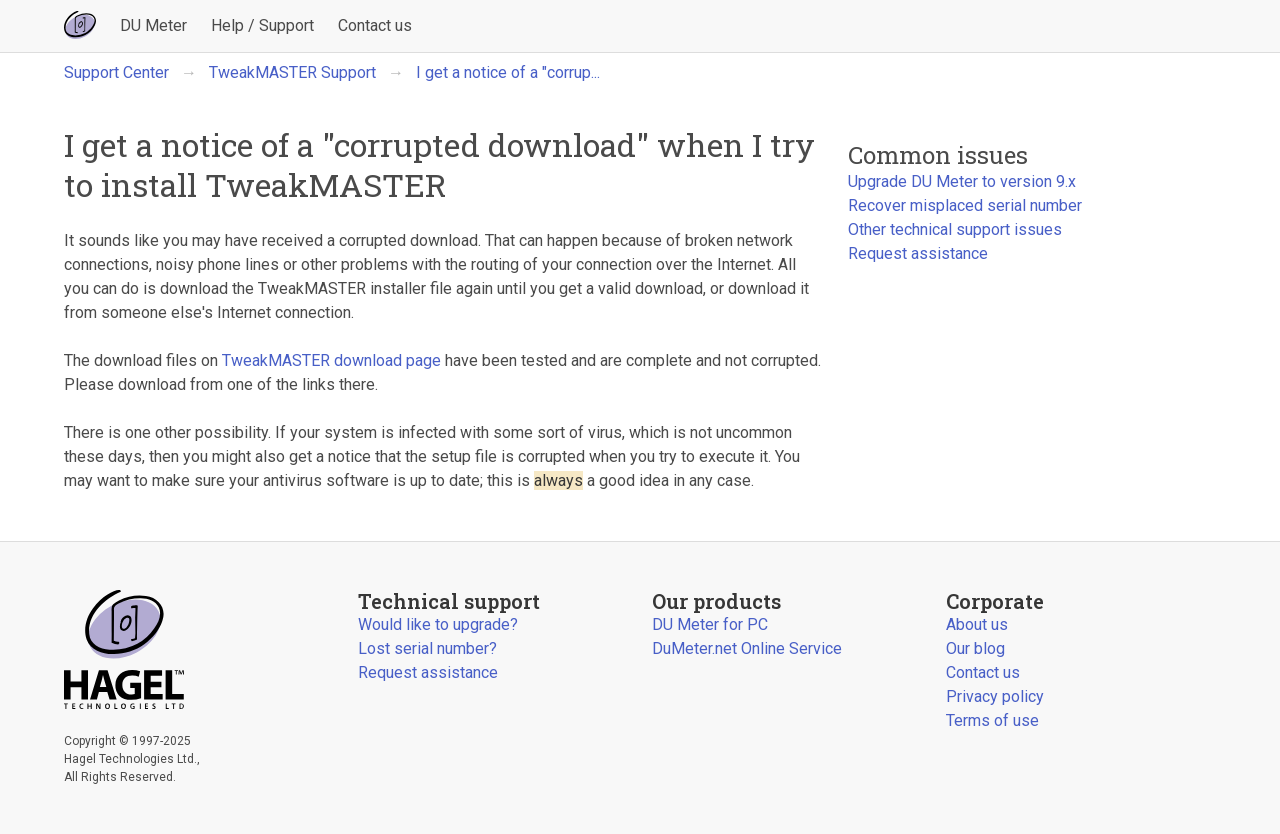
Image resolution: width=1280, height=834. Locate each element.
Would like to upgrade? (438, 624)
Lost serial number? (427, 648)
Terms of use (992, 720)
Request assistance (918, 253)
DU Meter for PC (710, 624)
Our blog (975, 648)
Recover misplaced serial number (965, 205)
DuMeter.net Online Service (747, 648)
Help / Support (262, 25)
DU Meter (153, 25)
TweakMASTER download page (331, 360)
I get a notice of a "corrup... (508, 72)
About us (977, 624)
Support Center (116, 72)
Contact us (375, 25)
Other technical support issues (955, 229)
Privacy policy (995, 696)
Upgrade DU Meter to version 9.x (962, 181)
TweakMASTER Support (292, 72)
